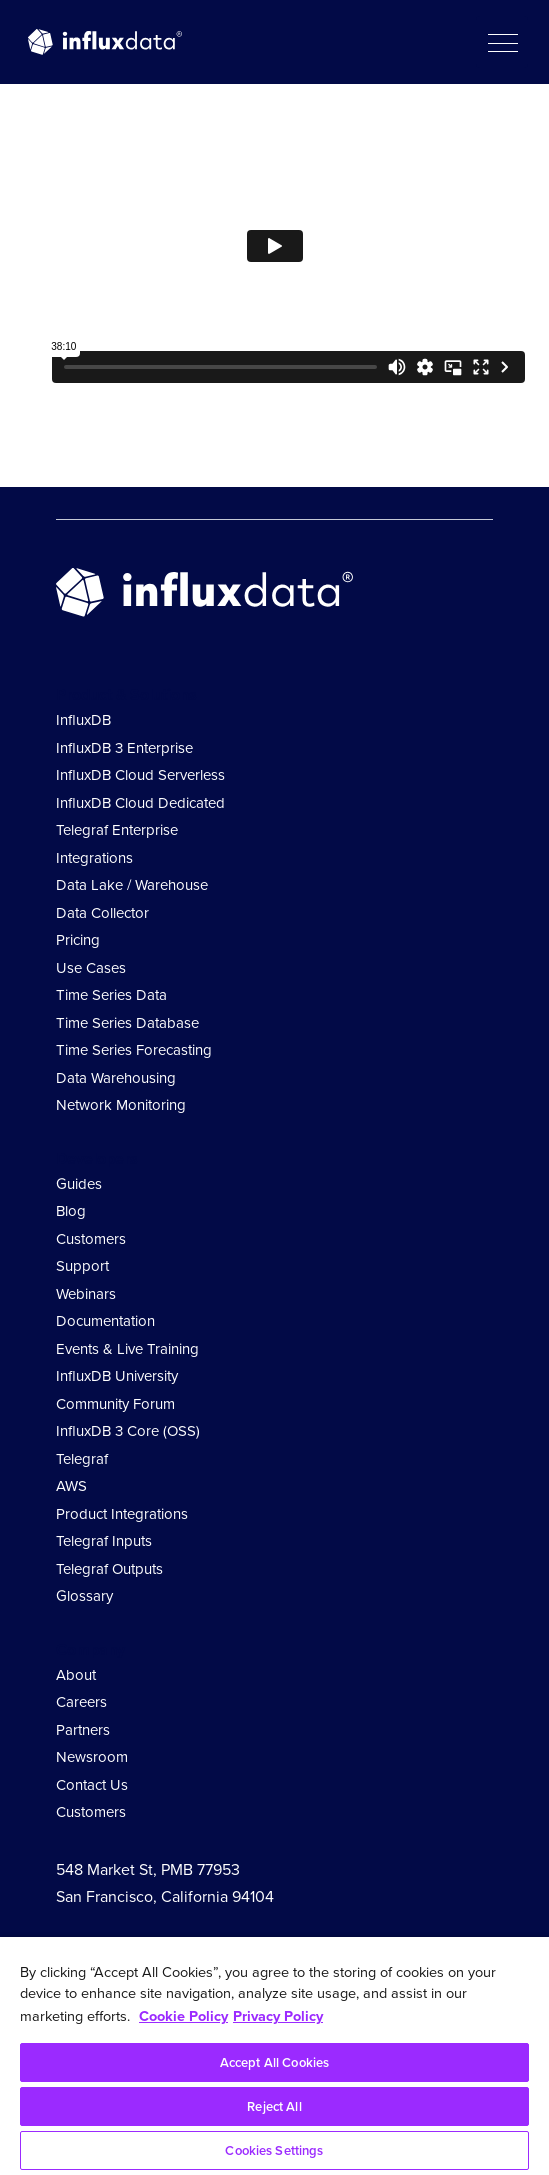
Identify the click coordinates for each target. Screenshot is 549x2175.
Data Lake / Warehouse (132, 885)
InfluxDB (83, 720)
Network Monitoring (121, 1105)
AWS (71, 1486)
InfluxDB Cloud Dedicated (140, 803)
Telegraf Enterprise (117, 830)
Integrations (94, 858)
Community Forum (115, 1404)
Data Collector (102, 913)
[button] (502, 42)
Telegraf (82, 1459)
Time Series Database (127, 1023)
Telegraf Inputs (104, 1541)
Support (82, 1266)
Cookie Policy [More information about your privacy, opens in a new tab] (183, 2015)
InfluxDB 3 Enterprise (124, 748)
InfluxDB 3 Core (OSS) (128, 1431)
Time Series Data (111, 995)
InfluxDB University (117, 1376)
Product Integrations (122, 1514)
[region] (274, 2056)
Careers (81, 1702)
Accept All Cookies (274, 2062)
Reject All (274, 2106)
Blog (71, 1211)
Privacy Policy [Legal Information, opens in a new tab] (278, 2015)
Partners (83, 1730)
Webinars (86, 1294)
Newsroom (92, 1757)
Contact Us (92, 1785)
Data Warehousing (116, 1078)
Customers (91, 1239)
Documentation (105, 1321)
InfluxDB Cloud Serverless (140, 775)
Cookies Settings (274, 2150)
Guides (79, 1184)
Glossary (84, 1596)
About (76, 1675)
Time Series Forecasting (134, 1050)
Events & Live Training (127, 1349)
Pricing (78, 940)
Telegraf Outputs (109, 1569)
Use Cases (91, 968)
